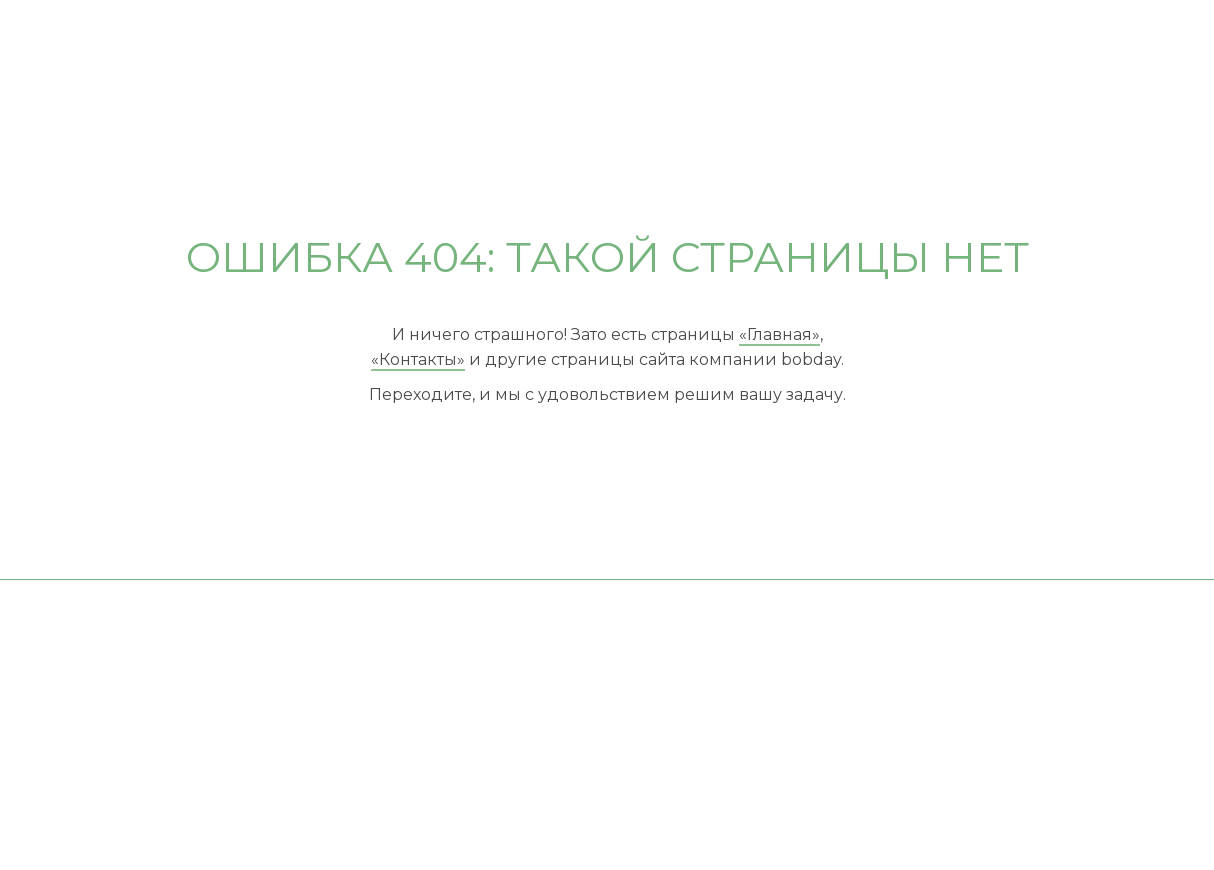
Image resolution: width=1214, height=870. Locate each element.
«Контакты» (418, 359)
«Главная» (779, 334)
